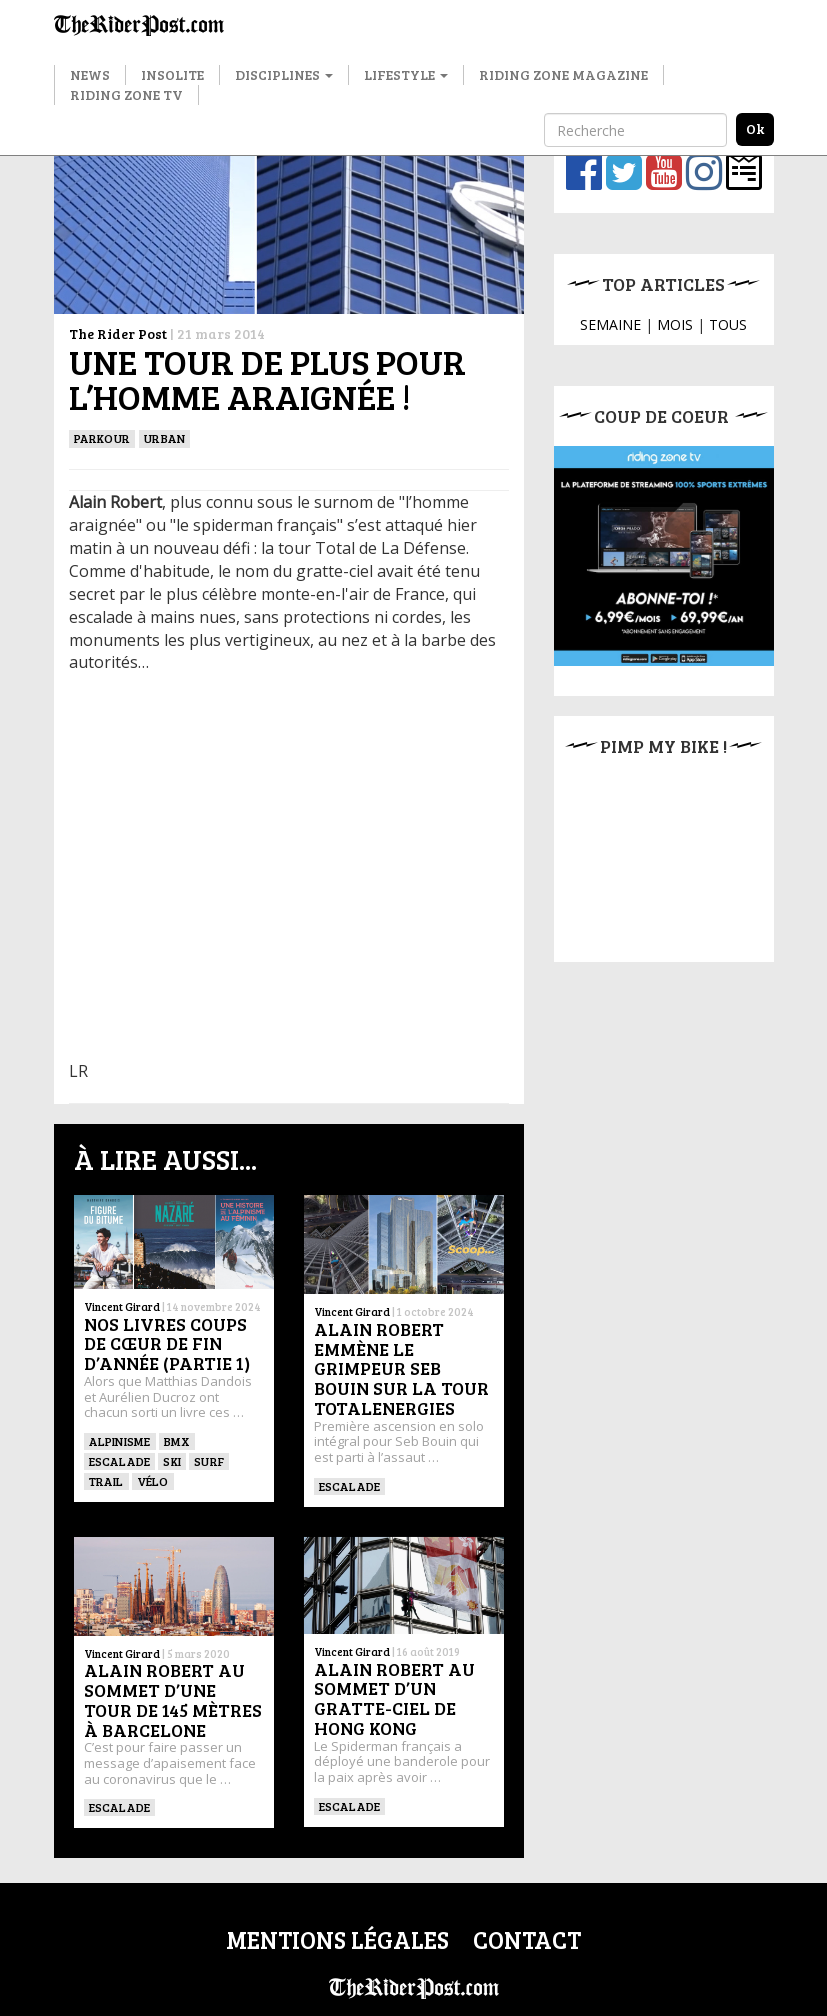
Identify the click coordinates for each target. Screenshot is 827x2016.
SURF (209, 1461)
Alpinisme (120, 1441)
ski (172, 1461)
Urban (164, 438)
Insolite (172, 74)
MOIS (675, 324)
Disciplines (284, 74)
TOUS (728, 324)
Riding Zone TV (126, 94)
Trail (106, 1481)
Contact (527, 1939)
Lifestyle (406, 74)
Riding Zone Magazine (563, 74)
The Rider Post (118, 333)
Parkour (102, 438)
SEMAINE (610, 324)
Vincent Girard (122, 1306)
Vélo (153, 1481)
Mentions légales (337, 1939)
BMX (177, 1441)
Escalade (120, 1461)
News (90, 74)
